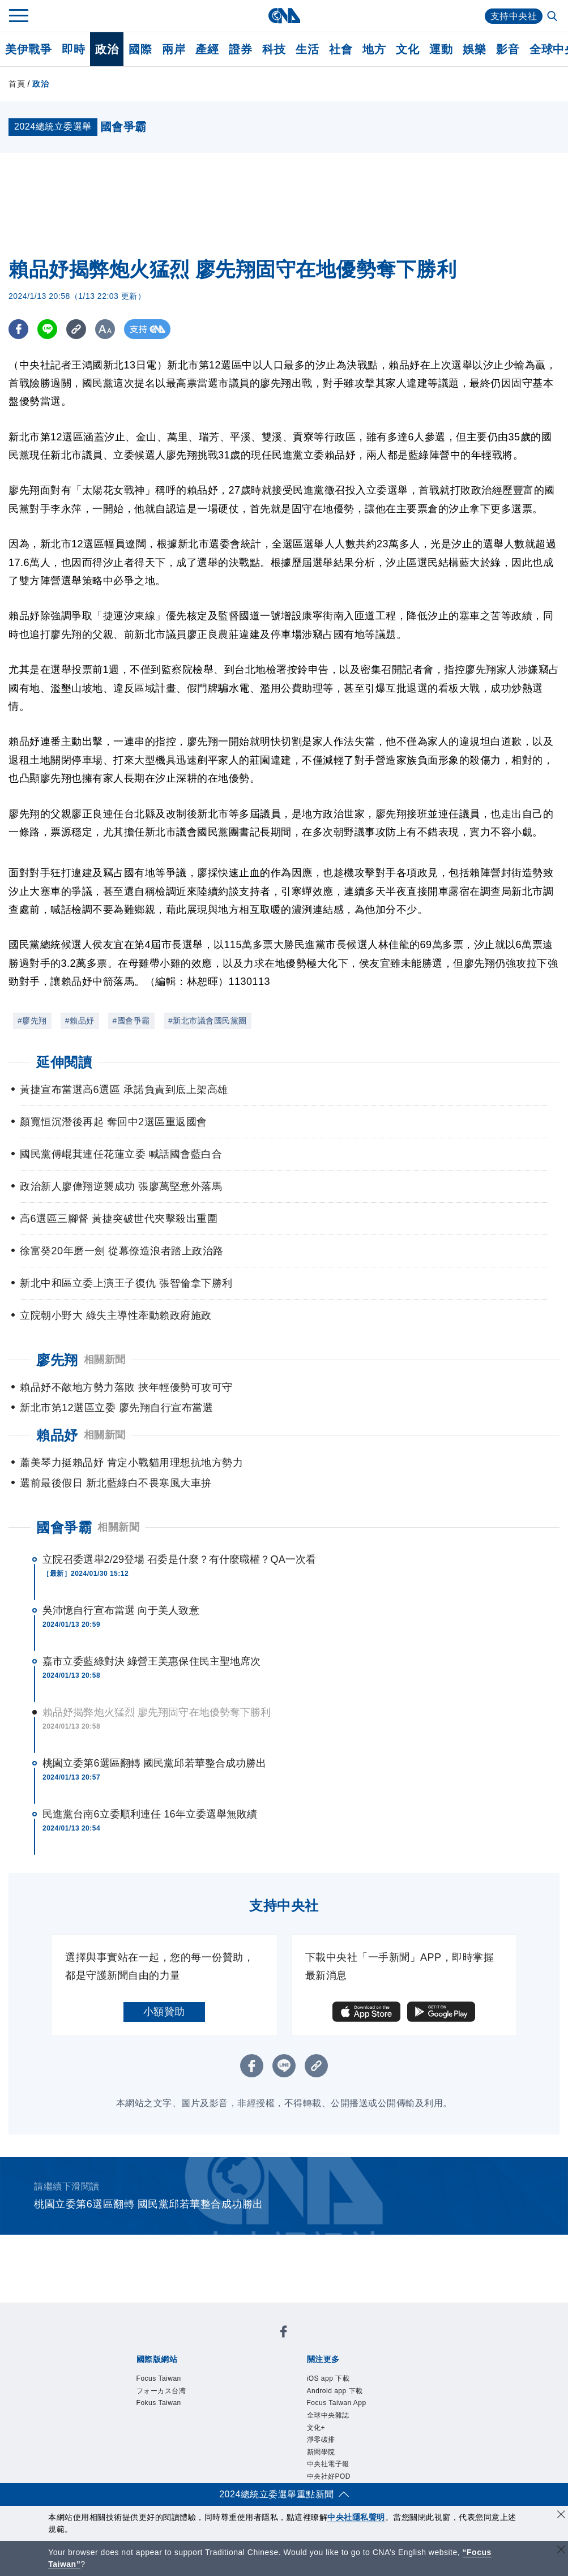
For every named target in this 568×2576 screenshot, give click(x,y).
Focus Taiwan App (336, 2403)
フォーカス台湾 (161, 2391)
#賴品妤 (80, 1020)
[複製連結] (76, 329)
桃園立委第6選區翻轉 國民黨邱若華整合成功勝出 (154, 1763)
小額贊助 (164, 2011)
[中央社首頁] (284, 15)
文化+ (316, 2428)
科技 (273, 49)
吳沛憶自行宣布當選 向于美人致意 (120, 1610)
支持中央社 (513, 16)
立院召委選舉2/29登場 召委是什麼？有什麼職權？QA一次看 (179, 1559)
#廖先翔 (32, 1020)
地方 (374, 49)
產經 (207, 49)
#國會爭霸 (131, 1020)
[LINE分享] (47, 329)
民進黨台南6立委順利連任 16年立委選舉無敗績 (149, 1814)
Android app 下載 (335, 2391)
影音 (507, 49)
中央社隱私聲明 (356, 2517)
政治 (106, 49)
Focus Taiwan (158, 2378)
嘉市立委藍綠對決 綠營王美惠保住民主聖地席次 (151, 1661)
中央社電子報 (328, 2464)
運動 (440, 49)
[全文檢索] (553, 17)
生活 (307, 49)
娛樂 (474, 49)
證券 (240, 49)
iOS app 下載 (328, 2378)
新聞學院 (321, 2452)
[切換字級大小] (105, 329)
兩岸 (173, 49)
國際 (140, 49)
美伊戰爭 (28, 49)
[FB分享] (18, 329)
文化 (407, 49)
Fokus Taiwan (158, 2403)
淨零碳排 (321, 2440)
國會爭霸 (64, 1527)
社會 (340, 49)
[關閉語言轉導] (561, 2551)
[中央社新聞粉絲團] (283, 2333)
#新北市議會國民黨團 (207, 1020)
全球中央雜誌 (328, 2415)
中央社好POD (329, 2476)
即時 (73, 49)
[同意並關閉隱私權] (561, 2516)
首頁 (16, 83)
